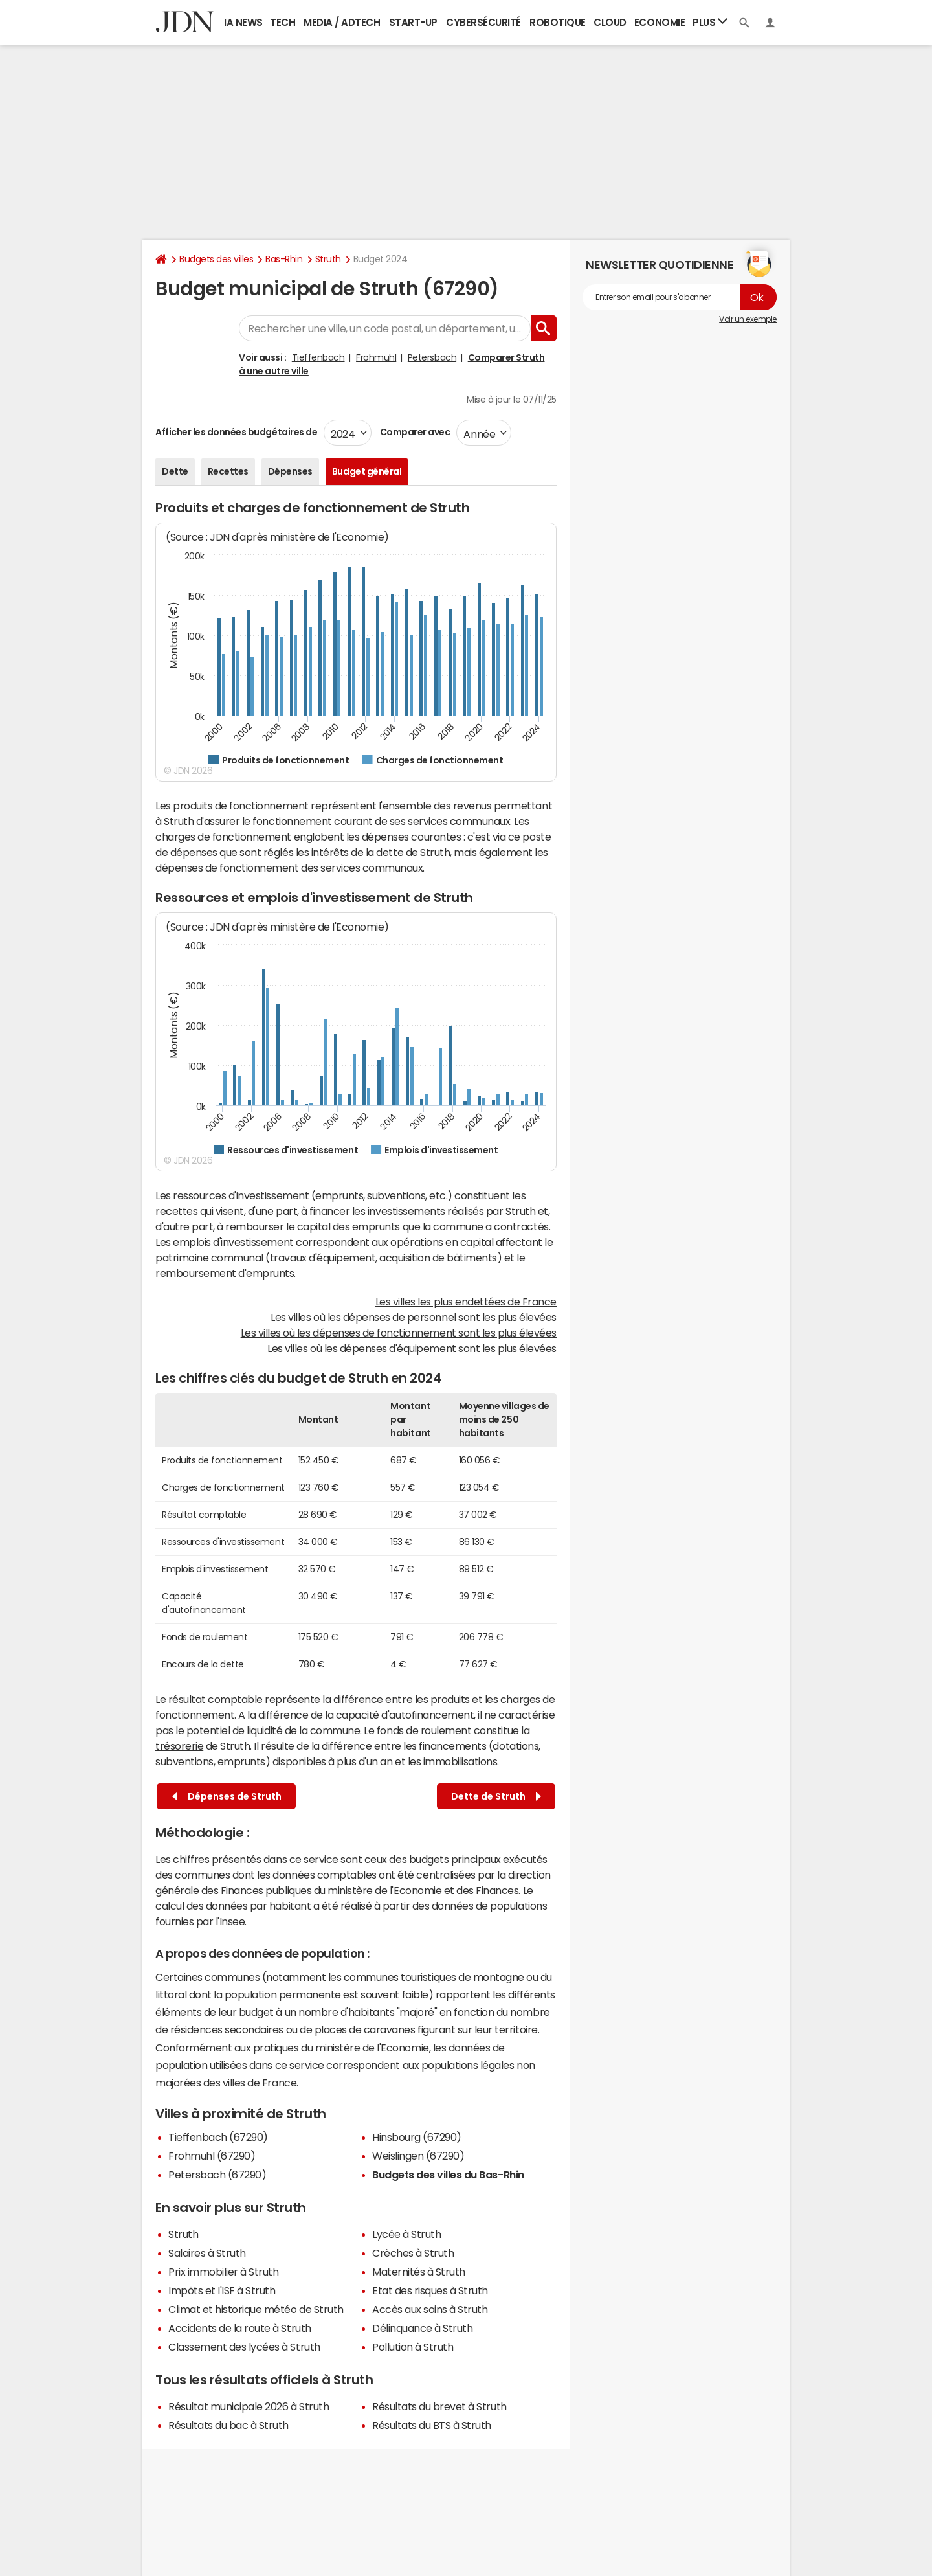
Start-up (413, 22)
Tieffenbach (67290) (218, 2137)
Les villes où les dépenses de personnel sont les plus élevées (414, 1317)
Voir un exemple (748, 319)
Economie (659, 22)
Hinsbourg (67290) (416, 2137)
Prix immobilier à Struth (223, 2271)
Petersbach (432, 357)
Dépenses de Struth (227, 1797)
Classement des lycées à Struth (244, 2347)
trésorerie (179, 1746)
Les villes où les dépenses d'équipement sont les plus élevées (412, 1348)
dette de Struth (413, 852)
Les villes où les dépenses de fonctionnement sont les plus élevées (399, 1333)
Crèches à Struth (413, 2253)
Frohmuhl (376, 357)
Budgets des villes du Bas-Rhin (448, 2174)
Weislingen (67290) (418, 2156)
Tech (282, 22)
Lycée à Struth (406, 2234)
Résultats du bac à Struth (228, 2425)
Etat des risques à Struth (430, 2290)
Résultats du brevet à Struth (439, 2406)
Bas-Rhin (283, 259)
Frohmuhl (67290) (211, 2156)
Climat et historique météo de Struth (256, 2309)
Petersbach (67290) (217, 2174)
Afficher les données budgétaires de (236, 431)
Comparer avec (414, 431)
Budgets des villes (216, 259)
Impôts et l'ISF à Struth (221, 2290)
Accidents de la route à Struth (239, 2328)
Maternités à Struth (418, 2271)
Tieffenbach (318, 357)
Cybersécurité (483, 22)
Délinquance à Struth (422, 2328)
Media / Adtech (342, 22)
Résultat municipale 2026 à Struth (248, 2406)
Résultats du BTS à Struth (431, 2425)
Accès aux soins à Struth (429, 2309)
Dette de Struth (496, 1797)
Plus (710, 21)
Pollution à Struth (412, 2347)
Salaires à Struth (207, 2253)
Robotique (557, 22)
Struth (328, 259)
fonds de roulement (424, 1730)
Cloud (610, 22)
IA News (243, 22)
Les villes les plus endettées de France (466, 1301)
